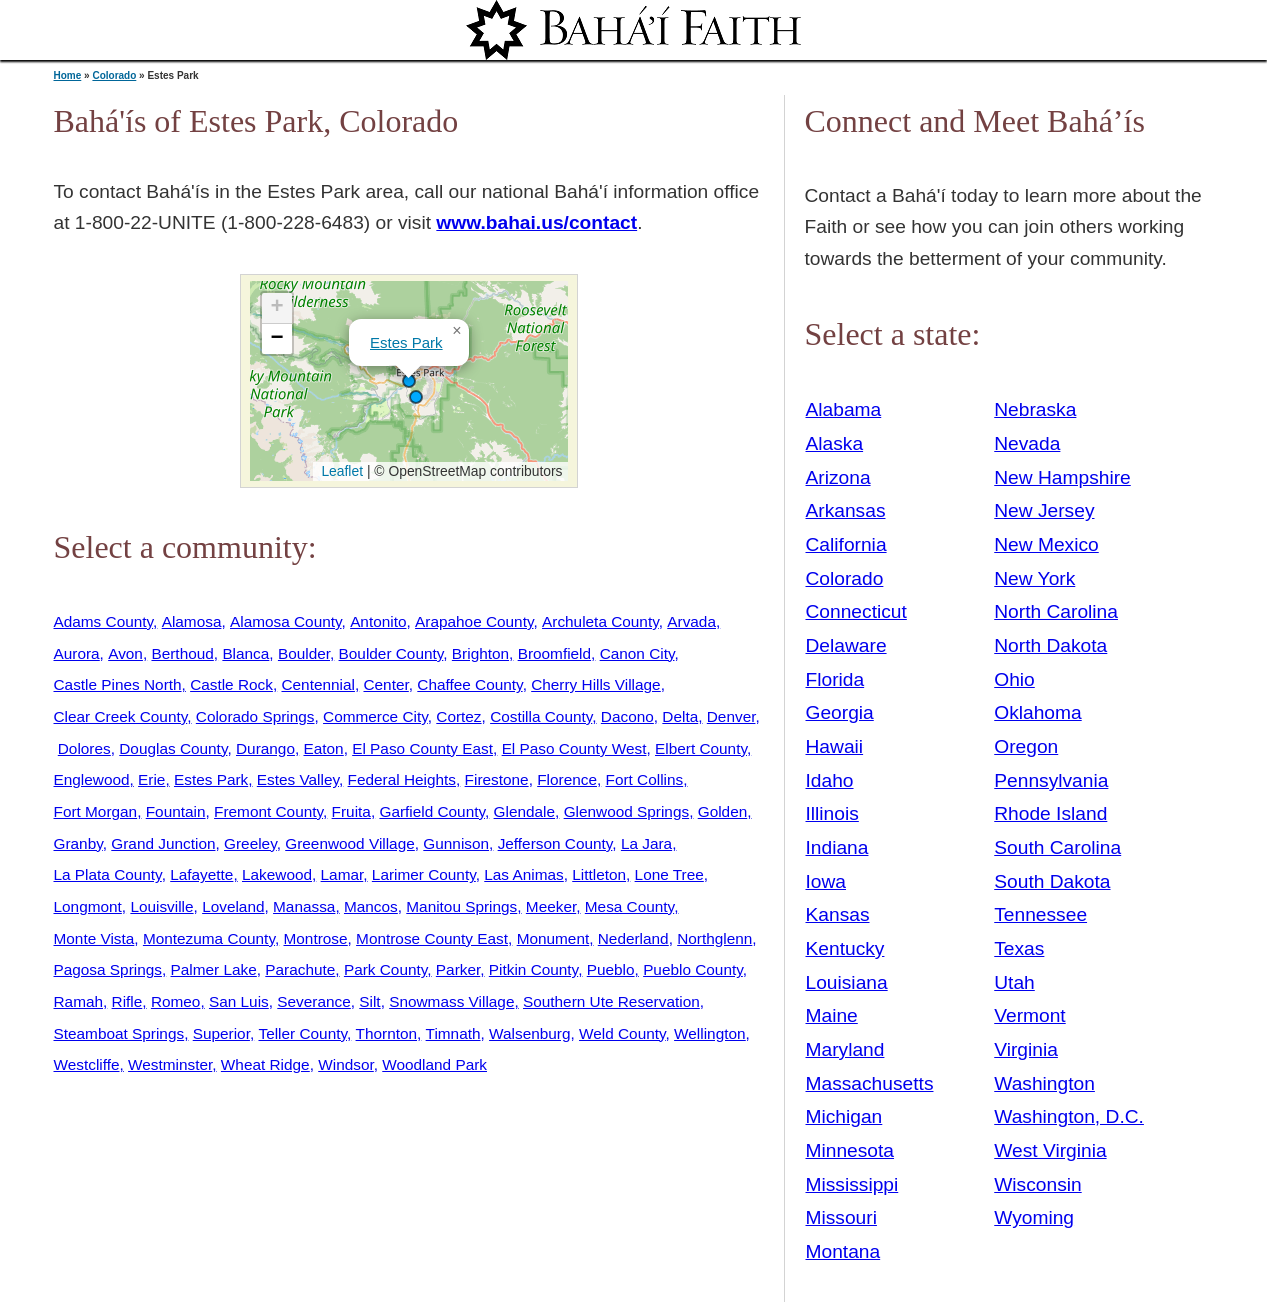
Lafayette (201, 874)
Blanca (245, 653)
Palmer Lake (214, 969)
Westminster (170, 1064)
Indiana (837, 847)
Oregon (1026, 746)
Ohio (1014, 679)
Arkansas (846, 510)
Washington (1044, 1083)
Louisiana (847, 982)
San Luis (239, 1001)
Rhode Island (1050, 813)
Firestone (497, 779)
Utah (1014, 982)
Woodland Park (434, 1064)
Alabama (844, 409)
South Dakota (1052, 881)
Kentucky (845, 948)
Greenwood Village (350, 843)
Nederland (633, 938)
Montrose (316, 938)
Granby (78, 843)
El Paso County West (574, 748)
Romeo (176, 1001)
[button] (409, 381)
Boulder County (391, 653)
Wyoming (1034, 1217)
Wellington (709, 1033)
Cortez (458, 716)
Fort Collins (645, 779)
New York (1034, 578)
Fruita (351, 811)
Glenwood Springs (627, 811)
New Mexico (1046, 544)
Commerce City (375, 716)
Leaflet (340, 471)
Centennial (317, 684)
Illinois (832, 813)
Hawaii (835, 746)
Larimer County (424, 874)
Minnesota (850, 1150)
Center (385, 684)
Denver (731, 716)
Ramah (79, 1001)
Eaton (323, 748)
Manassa (304, 906)
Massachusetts (870, 1083)
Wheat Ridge (265, 1064)
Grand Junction (163, 843)
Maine (832, 1015)
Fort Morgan (96, 811)
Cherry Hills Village (595, 684)
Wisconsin (1037, 1184)
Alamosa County (286, 621)
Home (68, 75)
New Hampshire (1062, 477)
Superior (221, 1033)
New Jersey (1044, 510)
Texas (1019, 948)
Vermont (1029, 1015)
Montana (843, 1251)
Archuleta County (600, 621)
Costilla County (541, 716)
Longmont (88, 906)
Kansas (838, 914)
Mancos (371, 906)
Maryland (845, 1049)
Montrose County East (432, 938)
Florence (567, 779)
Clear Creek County (121, 716)
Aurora (77, 653)
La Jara (646, 843)
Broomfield (554, 653)
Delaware (846, 645)
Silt (369, 1001)
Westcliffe (87, 1064)
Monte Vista (94, 938)
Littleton (599, 874)
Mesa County (629, 906)
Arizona (838, 477)
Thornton (386, 1033)
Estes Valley (298, 779)
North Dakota (1050, 645)
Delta (680, 716)
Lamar (342, 874)
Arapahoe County (474, 621)
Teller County (302, 1033)
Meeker (551, 906)
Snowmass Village (451, 1001)
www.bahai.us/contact (536, 222)
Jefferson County (555, 843)
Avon (125, 653)
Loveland (233, 906)
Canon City (637, 653)
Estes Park (406, 342)
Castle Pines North (118, 684)
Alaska (835, 443)
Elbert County (701, 748)
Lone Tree (669, 874)
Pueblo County (693, 969)
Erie (151, 779)
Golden (723, 811)
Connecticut (856, 611)
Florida (835, 679)
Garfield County (432, 811)
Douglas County (173, 748)
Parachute (300, 969)
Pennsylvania (1051, 780)
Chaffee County (469, 684)
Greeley (250, 843)
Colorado (114, 75)
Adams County (104, 621)
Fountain (176, 811)
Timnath (453, 1033)
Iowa (826, 881)
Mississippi (852, 1184)
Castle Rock (231, 684)
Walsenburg (529, 1033)
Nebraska (1035, 409)
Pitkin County (533, 969)
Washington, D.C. (1069, 1116)
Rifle (127, 1001)
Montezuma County (209, 938)
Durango (265, 748)
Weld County (622, 1033)
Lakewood (277, 874)
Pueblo (611, 969)
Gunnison (456, 843)
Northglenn (714, 938)
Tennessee (1040, 914)
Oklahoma (1037, 712)
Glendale (524, 811)
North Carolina (1056, 611)
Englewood (92, 779)
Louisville (161, 906)
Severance (313, 1001)
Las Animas (523, 874)
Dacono (627, 716)
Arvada (691, 621)
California (846, 544)
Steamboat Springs (119, 1033)
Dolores (84, 748)
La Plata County (108, 874)
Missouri (841, 1217)
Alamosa (192, 621)
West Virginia (1050, 1150)
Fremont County (268, 811)
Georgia (840, 712)
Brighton (480, 653)
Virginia (1026, 1049)
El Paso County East (422, 748)
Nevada (1027, 443)
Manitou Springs (461, 906)
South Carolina (1057, 847)
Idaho (830, 780)
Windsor (345, 1064)
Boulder (304, 653)
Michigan (844, 1116)
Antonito (378, 621)
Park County (385, 969)
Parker (458, 969)
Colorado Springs (255, 716)
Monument (553, 938)
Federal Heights (402, 779)
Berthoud (182, 653)
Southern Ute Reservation (611, 1001)
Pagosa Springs (108, 969)
